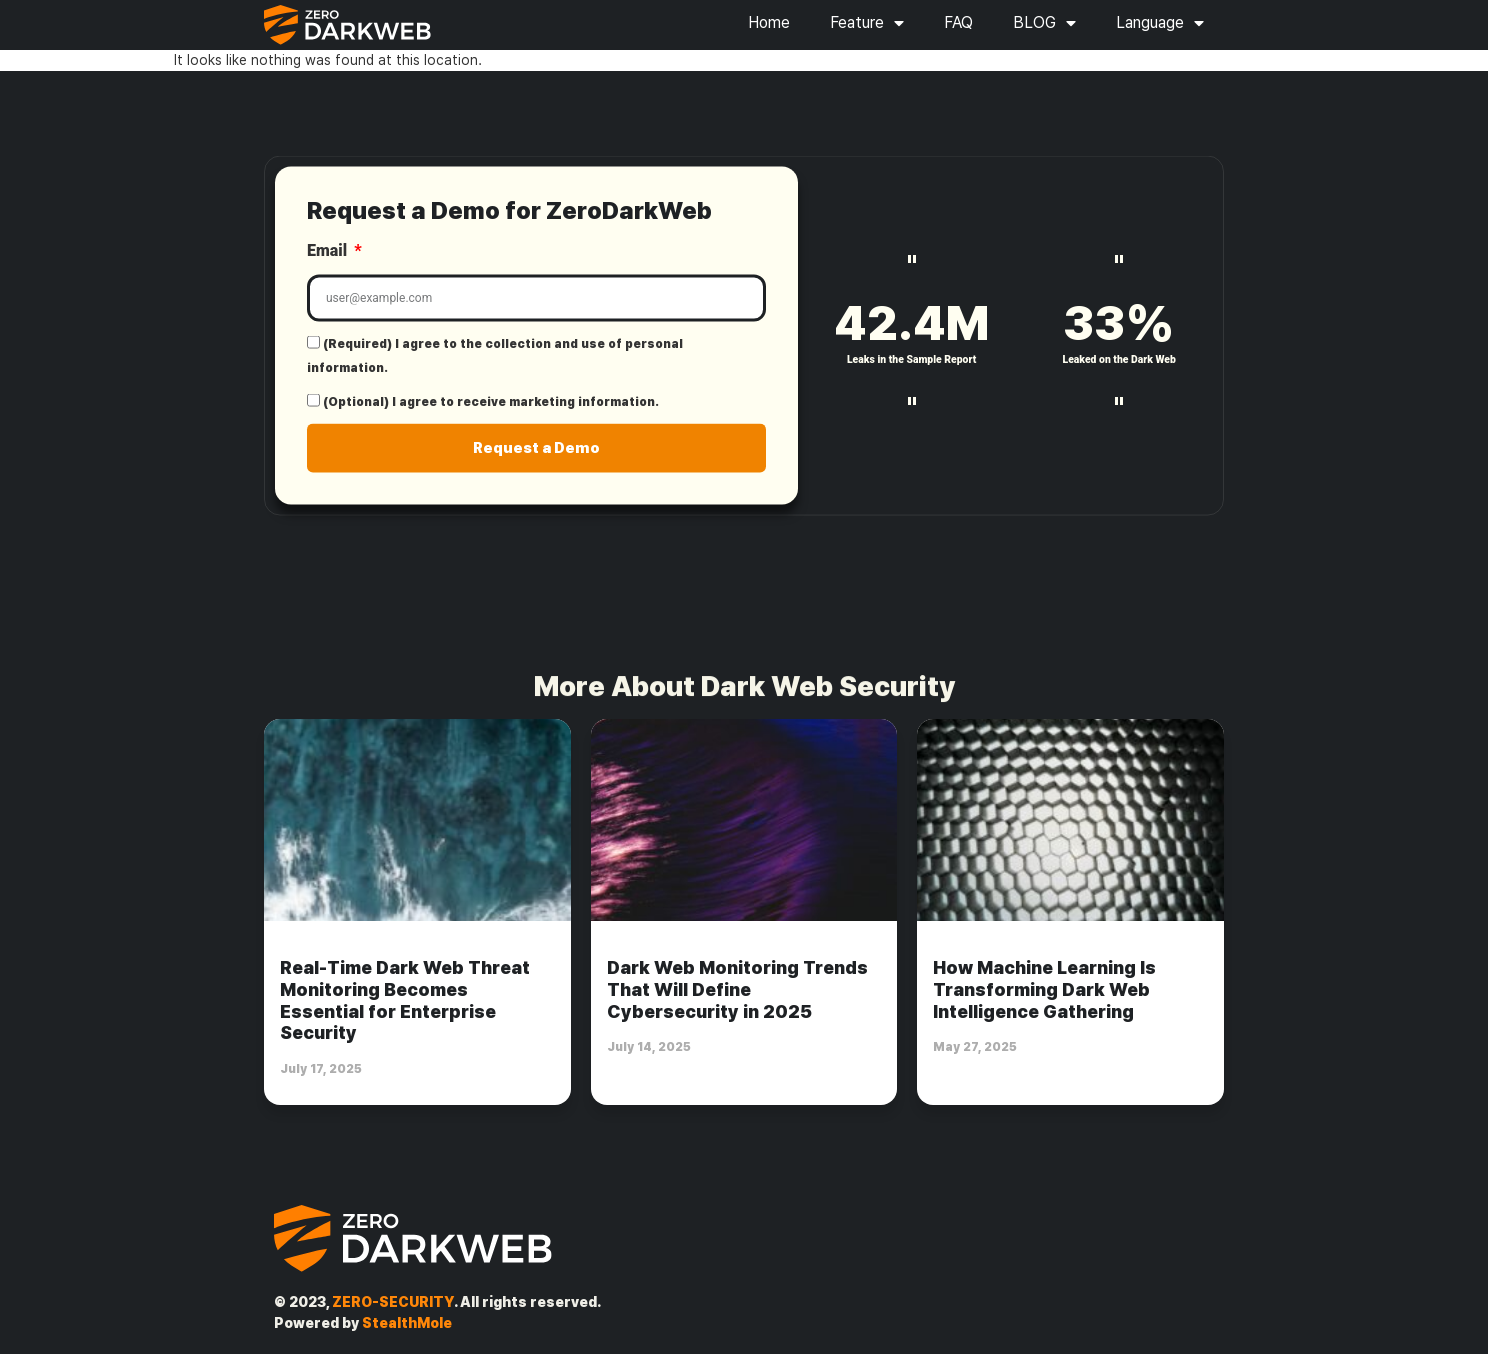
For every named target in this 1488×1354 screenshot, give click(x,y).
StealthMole (407, 1323)
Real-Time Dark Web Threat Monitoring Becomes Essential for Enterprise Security (405, 1000)
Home (769, 22)
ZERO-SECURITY (393, 1302)
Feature (867, 23)
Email (329, 259)
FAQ (958, 22)
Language (1160, 23)
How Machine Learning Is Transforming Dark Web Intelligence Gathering (1044, 989)
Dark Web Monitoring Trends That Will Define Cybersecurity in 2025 (737, 989)
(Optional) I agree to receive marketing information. (491, 411)
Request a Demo (536, 456)
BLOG (1044, 23)
